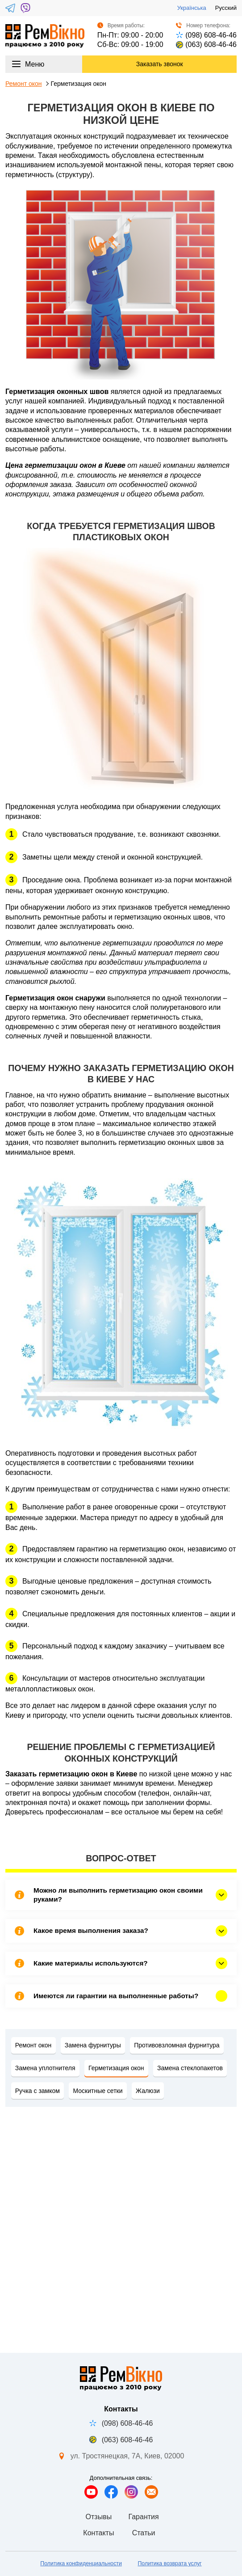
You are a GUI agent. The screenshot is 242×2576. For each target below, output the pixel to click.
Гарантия (143, 2517)
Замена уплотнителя (45, 2068)
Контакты (98, 2533)
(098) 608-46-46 (206, 35)
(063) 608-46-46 (206, 44)
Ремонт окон (23, 83)
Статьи (143, 2533)
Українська (191, 7)
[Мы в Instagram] (131, 2492)
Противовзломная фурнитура (176, 2045)
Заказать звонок (159, 64)
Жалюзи (148, 2090)
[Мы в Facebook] (111, 2492)
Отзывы (99, 2517)
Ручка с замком (37, 2090)
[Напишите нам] (151, 2492)
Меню (28, 64)
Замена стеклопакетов (190, 2068)
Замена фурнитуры (93, 2045)
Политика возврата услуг (169, 2563)
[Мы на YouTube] (91, 2492)
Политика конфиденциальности (81, 2563)
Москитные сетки (97, 2090)
